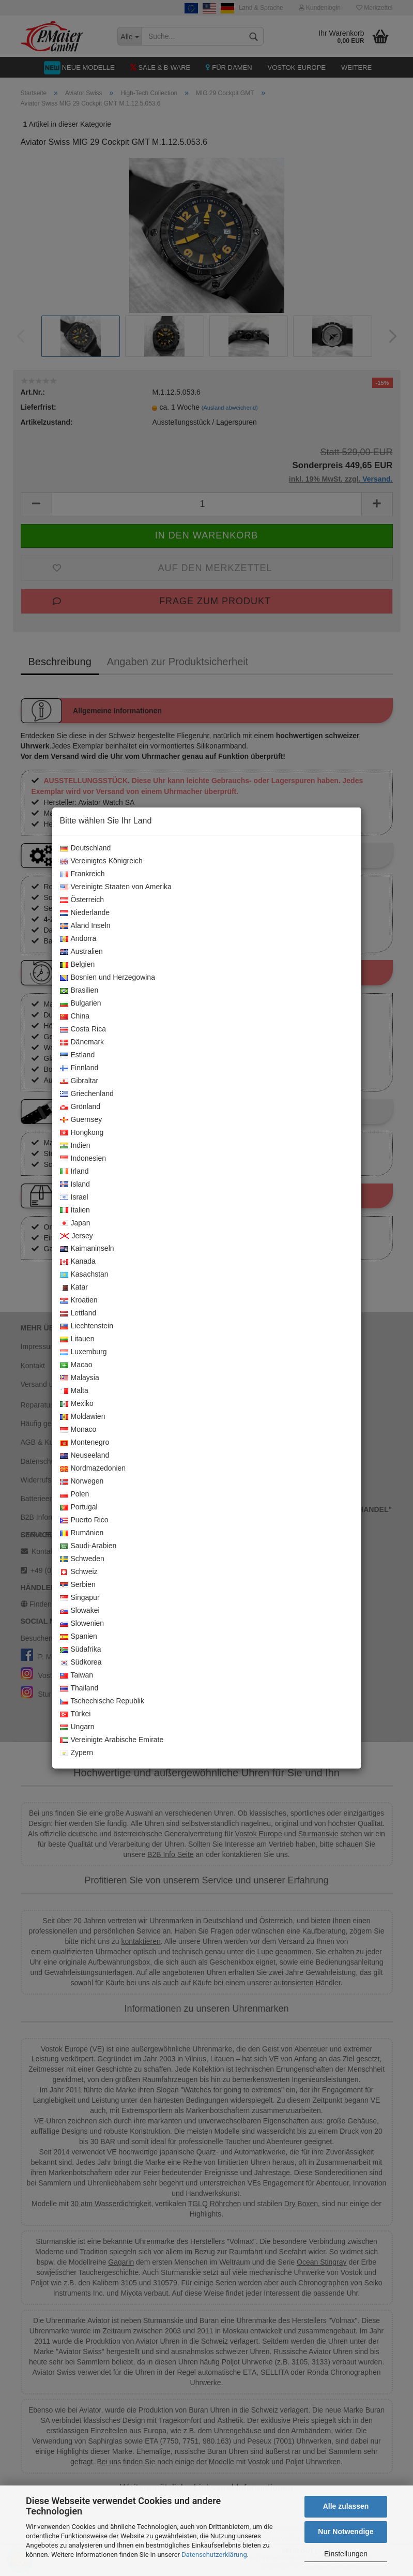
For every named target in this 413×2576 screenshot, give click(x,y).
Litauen (77, 1339)
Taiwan (77, 1675)
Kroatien (79, 1300)
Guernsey (81, 1120)
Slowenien (82, 1624)
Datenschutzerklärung (214, 2554)
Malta (74, 1391)
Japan (75, 1223)
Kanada (78, 1261)
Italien (75, 1210)
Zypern (77, 1753)
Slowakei (80, 1611)
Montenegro (85, 1442)
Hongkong (82, 1133)
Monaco (78, 1430)
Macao (76, 1365)
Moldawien (82, 1417)
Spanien (78, 1636)
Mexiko (77, 1404)
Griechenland (87, 1094)
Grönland (80, 1107)
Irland (74, 1171)
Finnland (79, 1068)
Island (75, 1184)
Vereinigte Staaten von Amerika (116, 887)
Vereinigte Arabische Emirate (112, 1740)
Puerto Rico (84, 1520)
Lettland (78, 1313)
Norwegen (82, 1481)
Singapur (80, 1598)
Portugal (79, 1507)
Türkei (75, 1714)
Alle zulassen (346, 2506)
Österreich (82, 900)
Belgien (77, 965)
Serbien (78, 1585)
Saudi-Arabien (88, 1546)
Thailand (79, 1688)
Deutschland (85, 848)
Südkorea (81, 1662)
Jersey (76, 1236)
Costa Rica (83, 1029)
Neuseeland (85, 1455)
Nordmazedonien (93, 1468)
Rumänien (82, 1533)
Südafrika (80, 1649)
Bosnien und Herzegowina (107, 977)
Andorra (78, 939)
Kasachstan (84, 1274)
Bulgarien (80, 1003)
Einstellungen (346, 2554)
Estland (77, 1055)
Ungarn (77, 1727)
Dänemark (82, 1042)
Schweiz (79, 1572)
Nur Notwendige (345, 2531)
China (75, 1016)
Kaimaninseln (87, 1249)
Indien (75, 1146)
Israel (74, 1197)
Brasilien (79, 990)
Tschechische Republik (102, 1701)
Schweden (82, 1559)
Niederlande (85, 913)
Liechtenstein (87, 1326)
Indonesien (83, 1159)
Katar (74, 1287)
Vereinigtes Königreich (101, 861)
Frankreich (82, 874)
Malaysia (79, 1378)
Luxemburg (83, 1352)
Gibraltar (79, 1081)
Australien (81, 952)
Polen (74, 1494)
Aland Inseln (85, 926)
